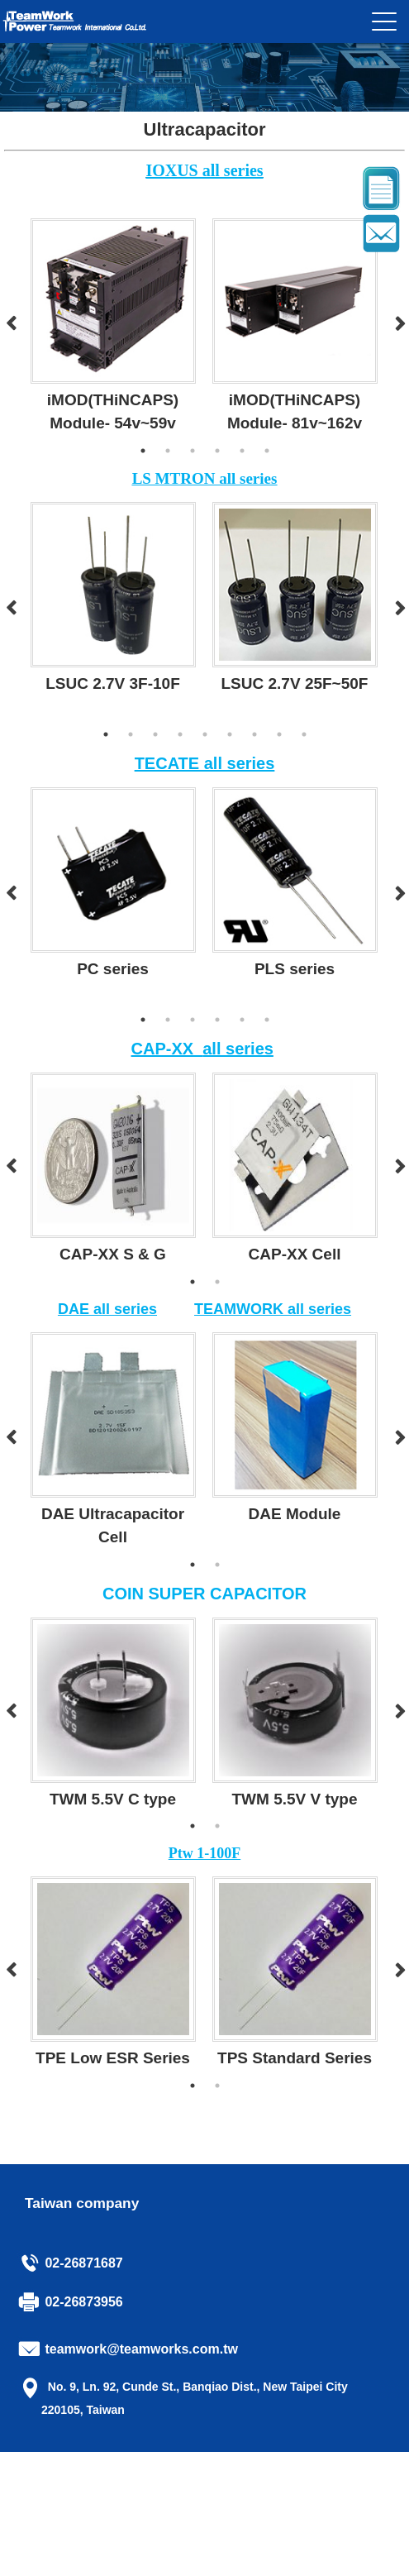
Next (399, 324)
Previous (10, 324)
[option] (113, 324)
